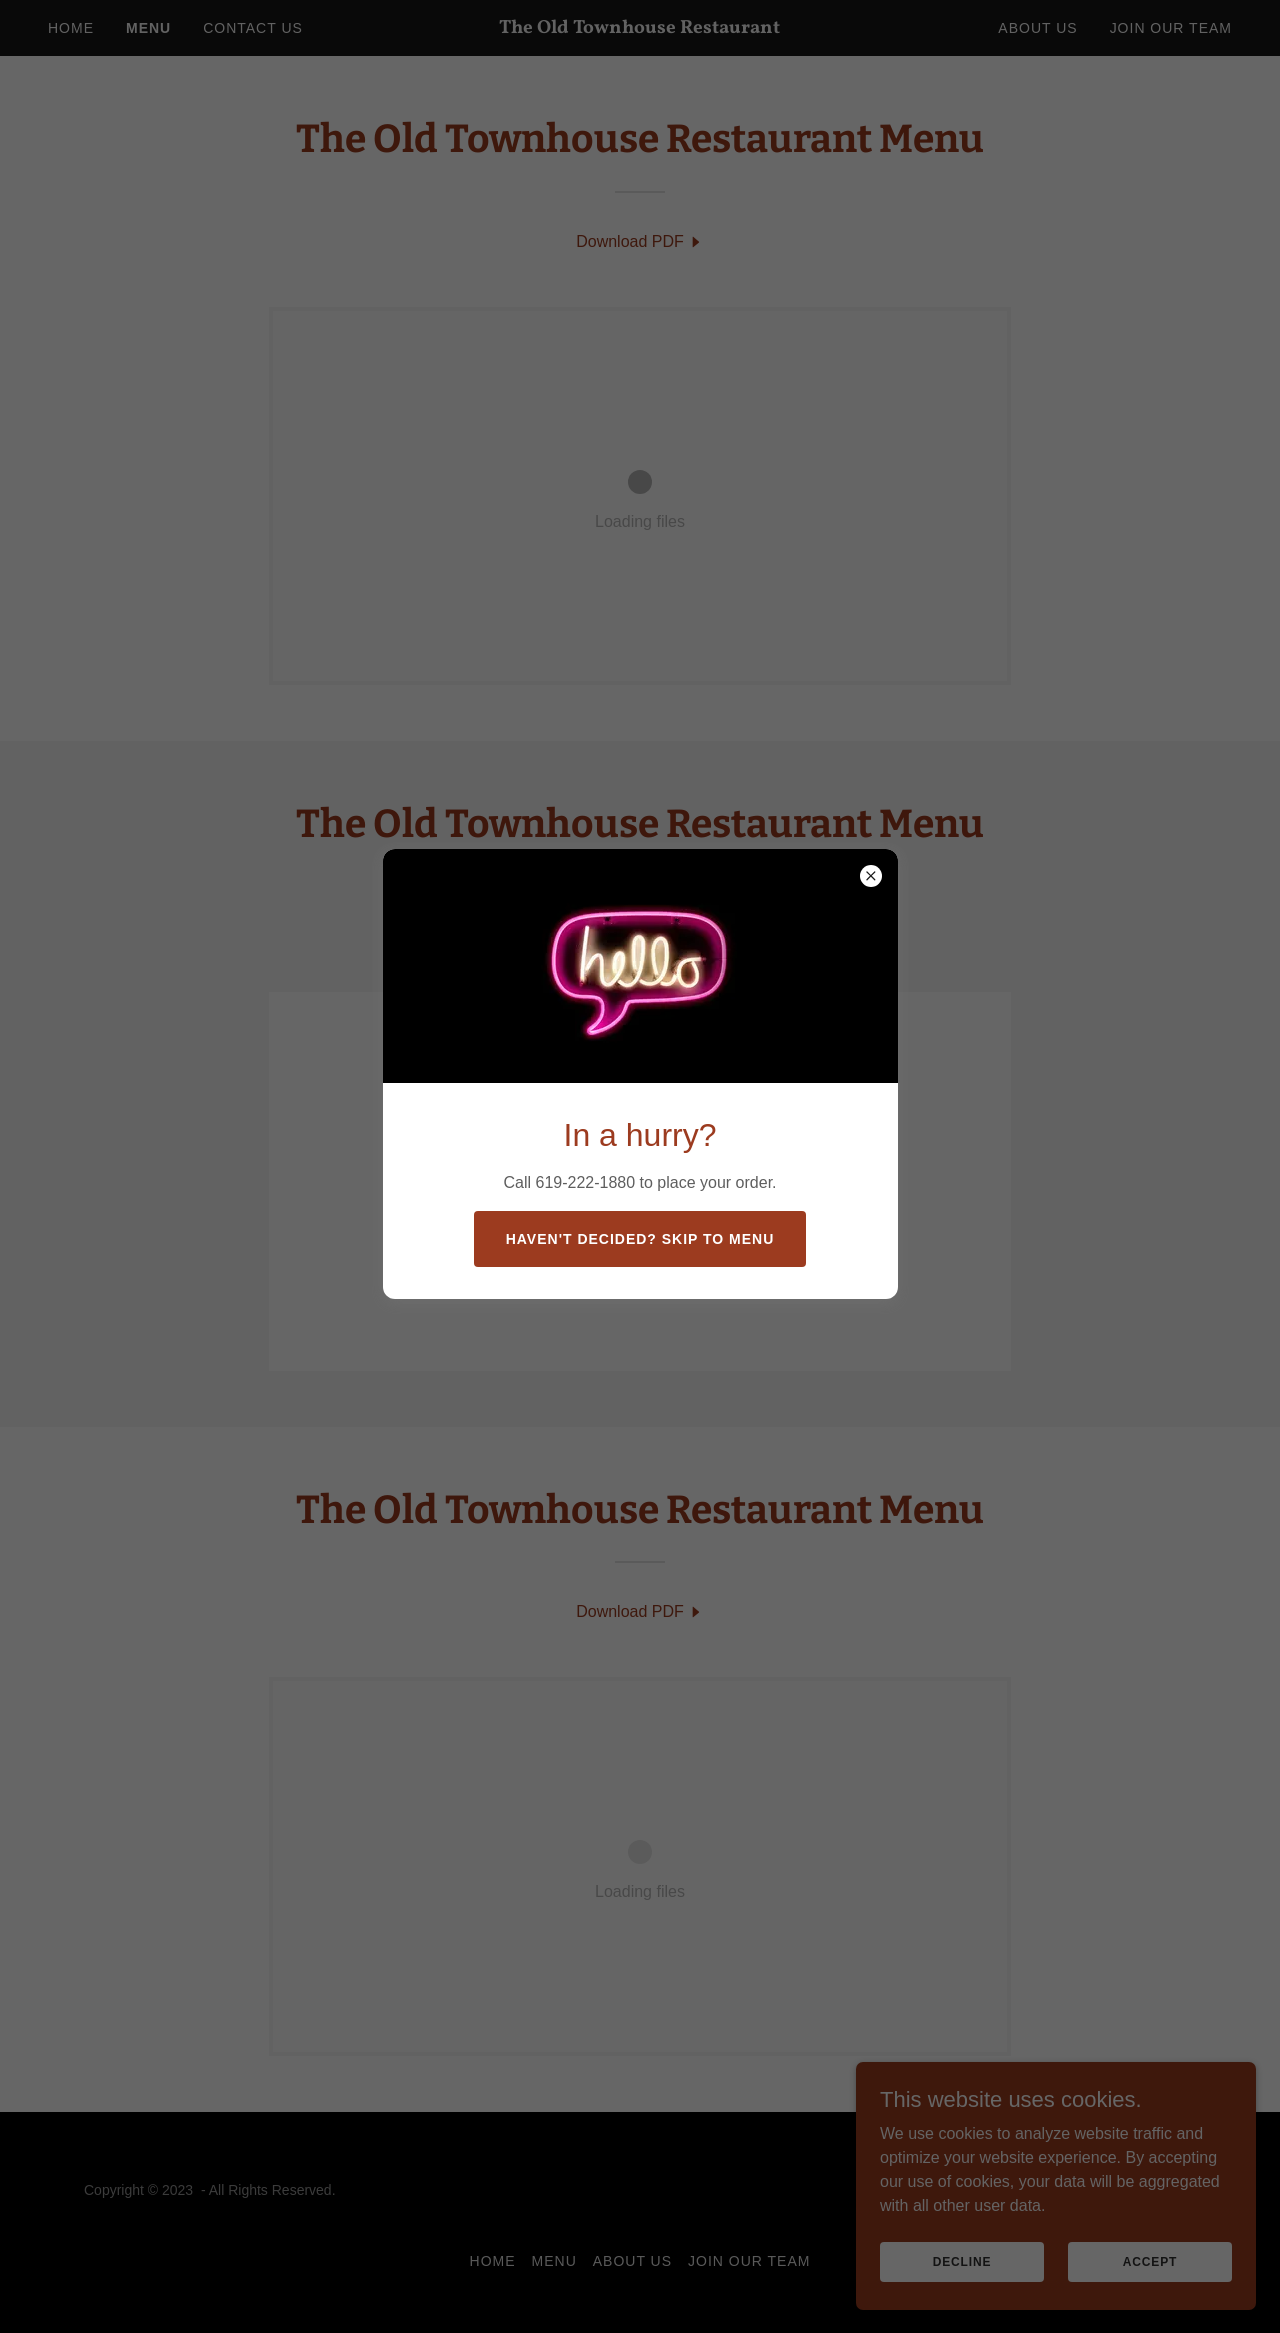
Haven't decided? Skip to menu (640, 1239)
